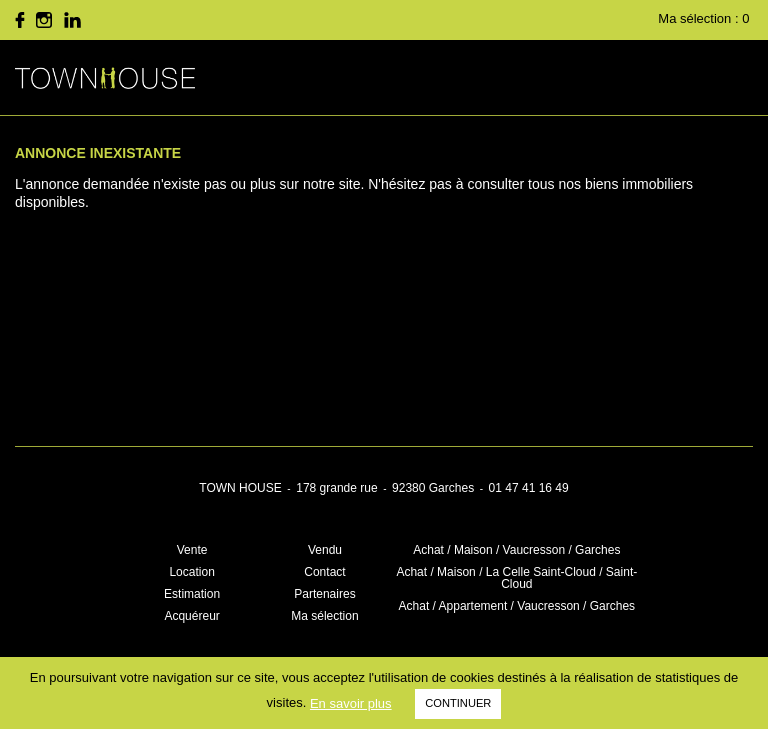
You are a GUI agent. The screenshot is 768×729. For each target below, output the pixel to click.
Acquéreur (191, 616)
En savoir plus (351, 703)
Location (191, 572)
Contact (324, 572)
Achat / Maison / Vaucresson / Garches (516, 550)
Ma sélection (324, 616)
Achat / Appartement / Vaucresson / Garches (517, 606)
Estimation (192, 594)
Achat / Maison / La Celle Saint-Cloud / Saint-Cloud (516, 578)
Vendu (325, 550)
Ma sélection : (705, 18)
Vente (192, 550)
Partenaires (324, 594)
